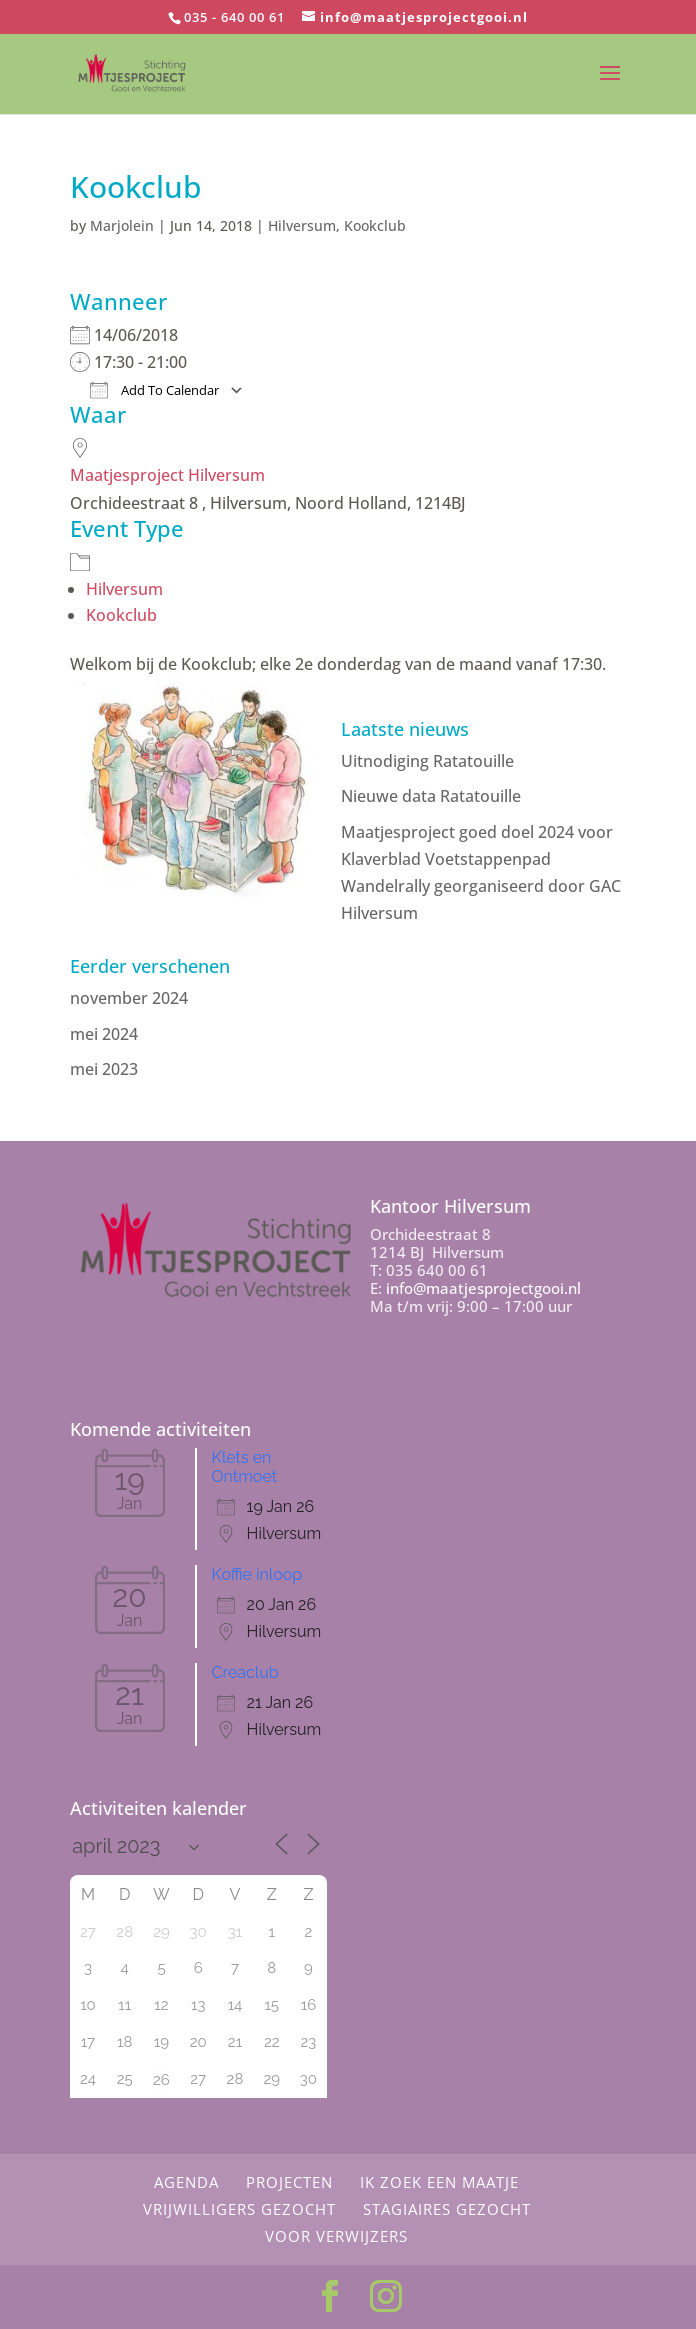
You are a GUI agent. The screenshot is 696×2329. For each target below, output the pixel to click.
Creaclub (245, 1672)
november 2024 (129, 998)
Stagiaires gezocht (447, 2209)
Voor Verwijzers (336, 2236)
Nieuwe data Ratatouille (431, 796)
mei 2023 (104, 1069)
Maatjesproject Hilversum (167, 475)
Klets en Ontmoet (244, 1467)
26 (161, 2080)
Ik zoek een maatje (439, 2182)
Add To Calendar (154, 390)
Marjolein (122, 225)
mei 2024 (104, 1034)
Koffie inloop (257, 1574)
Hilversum (302, 225)
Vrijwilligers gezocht (239, 2209)
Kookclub (375, 225)
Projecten (289, 2182)
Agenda (186, 2182)
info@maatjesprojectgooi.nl (483, 1288)
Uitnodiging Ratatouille (427, 761)
